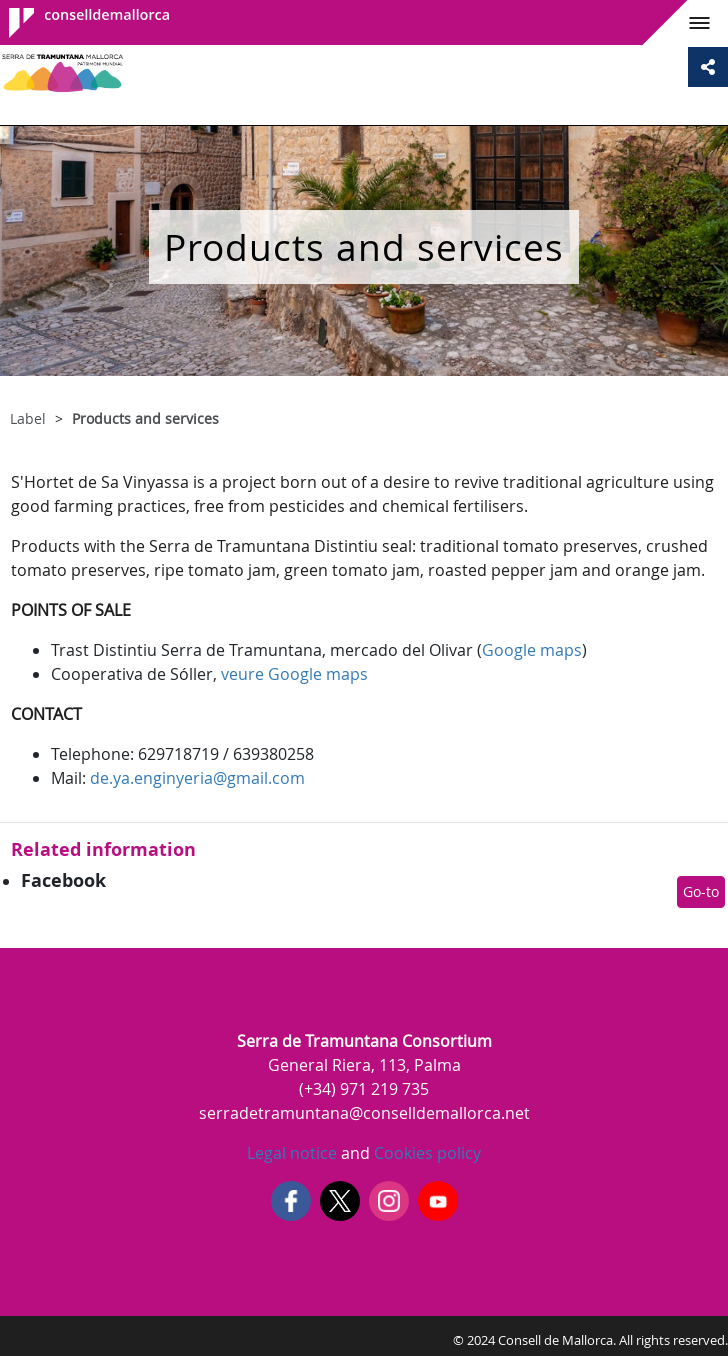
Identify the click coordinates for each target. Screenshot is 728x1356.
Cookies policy (425, 1153)
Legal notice (292, 1153)
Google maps (532, 650)
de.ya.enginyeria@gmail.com (197, 778)
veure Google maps (294, 674)
